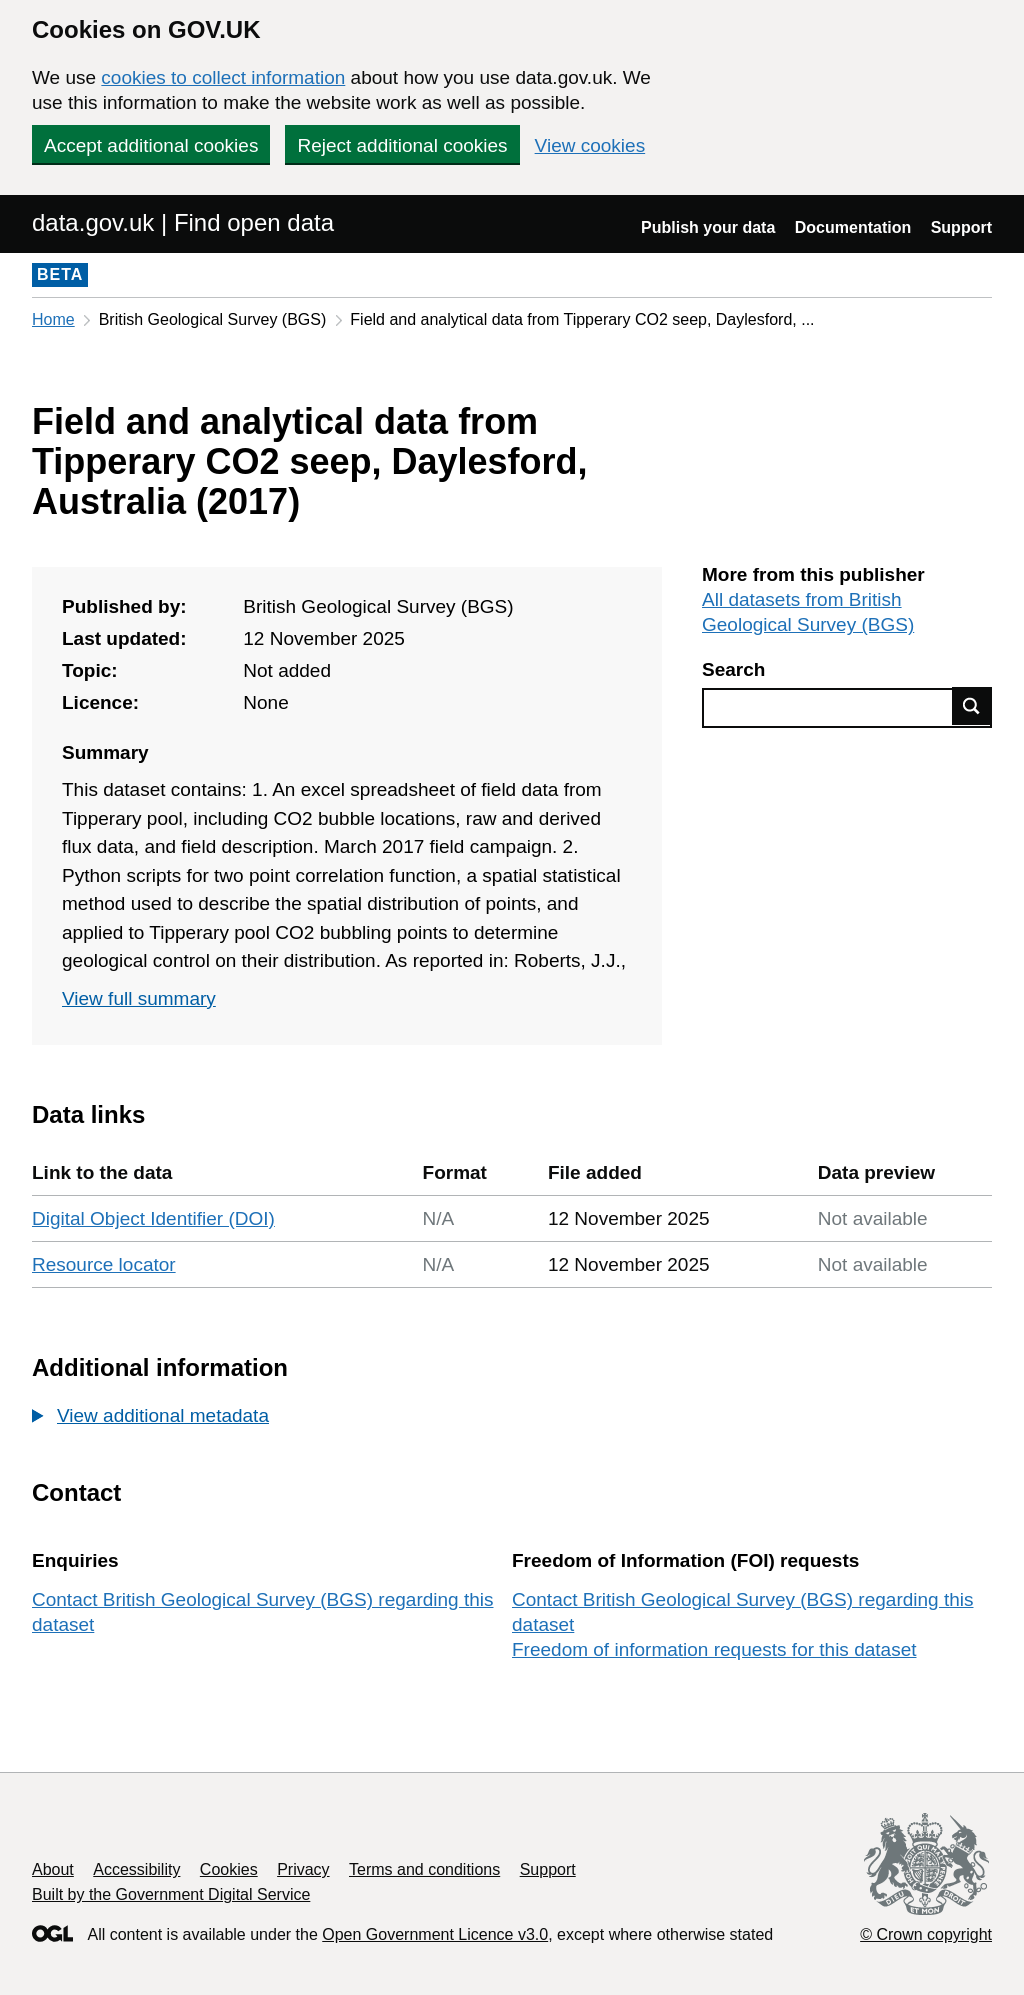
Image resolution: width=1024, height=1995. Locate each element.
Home (53, 319)
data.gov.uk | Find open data (183, 222)
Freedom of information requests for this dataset (714, 1649)
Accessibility (136, 1869)
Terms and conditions (424, 1869)
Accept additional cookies (151, 145)
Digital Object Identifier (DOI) (153, 1218)
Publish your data (708, 227)
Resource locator (104, 1264)
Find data (972, 706)
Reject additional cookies (402, 145)
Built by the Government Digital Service (171, 1894)
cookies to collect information (223, 77)
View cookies (590, 145)
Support (961, 227)
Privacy (303, 1869)
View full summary (139, 998)
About (53, 1869)
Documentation (853, 227)
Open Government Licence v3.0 (435, 1934)
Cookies (229, 1869)
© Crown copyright (926, 1934)
